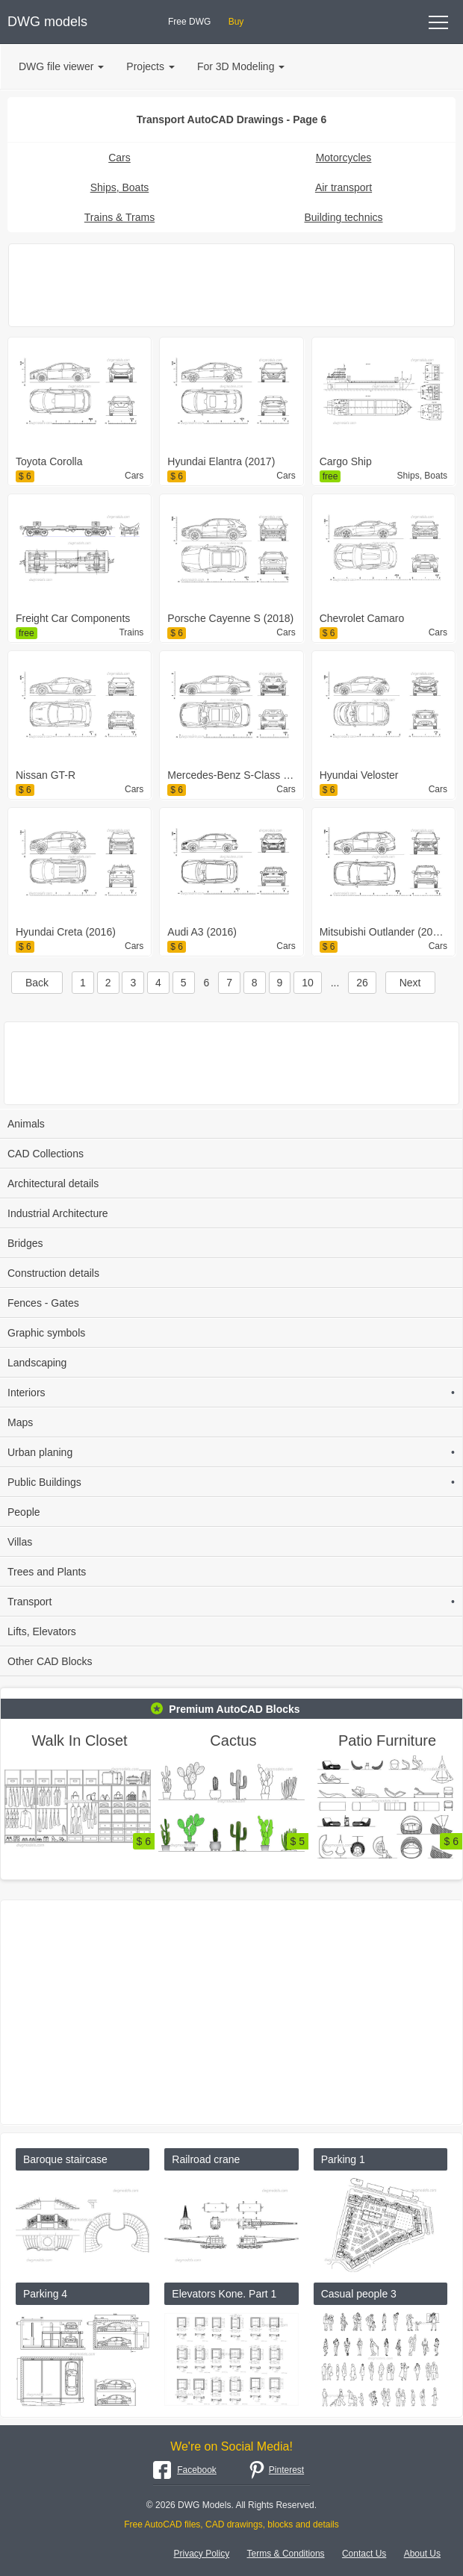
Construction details (53, 1273)
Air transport (343, 187)
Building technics (343, 217)
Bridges (25, 1243)
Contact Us (364, 2553)
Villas (19, 1542)
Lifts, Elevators (41, 1631)
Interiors (231, 1392)
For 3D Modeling (241, 66)
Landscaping (36, 1363)
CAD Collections (45, 1154)
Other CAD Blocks (50, 1661)
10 (308, 983)
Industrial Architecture (57, 1213)
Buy (236, 21)
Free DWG (189, 21)
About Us (422, 2553)
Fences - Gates (43, 1303)
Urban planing (231, 1452)
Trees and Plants (46, 1572)
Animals (26, 1124)
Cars (119, 158)
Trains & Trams (119, 217)
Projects (150, 66)
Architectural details (53, 1183)
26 (362, 983)
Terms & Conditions (286, 2553)
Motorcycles (344, 158)
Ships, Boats (119, 187)
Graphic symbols (46, 1333)
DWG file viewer (61, 66)
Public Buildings (231, 1482)
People (23, 1512)
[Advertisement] (231, 285)
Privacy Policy (202, 2553)
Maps (20, 1422)
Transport (231, 1601)
